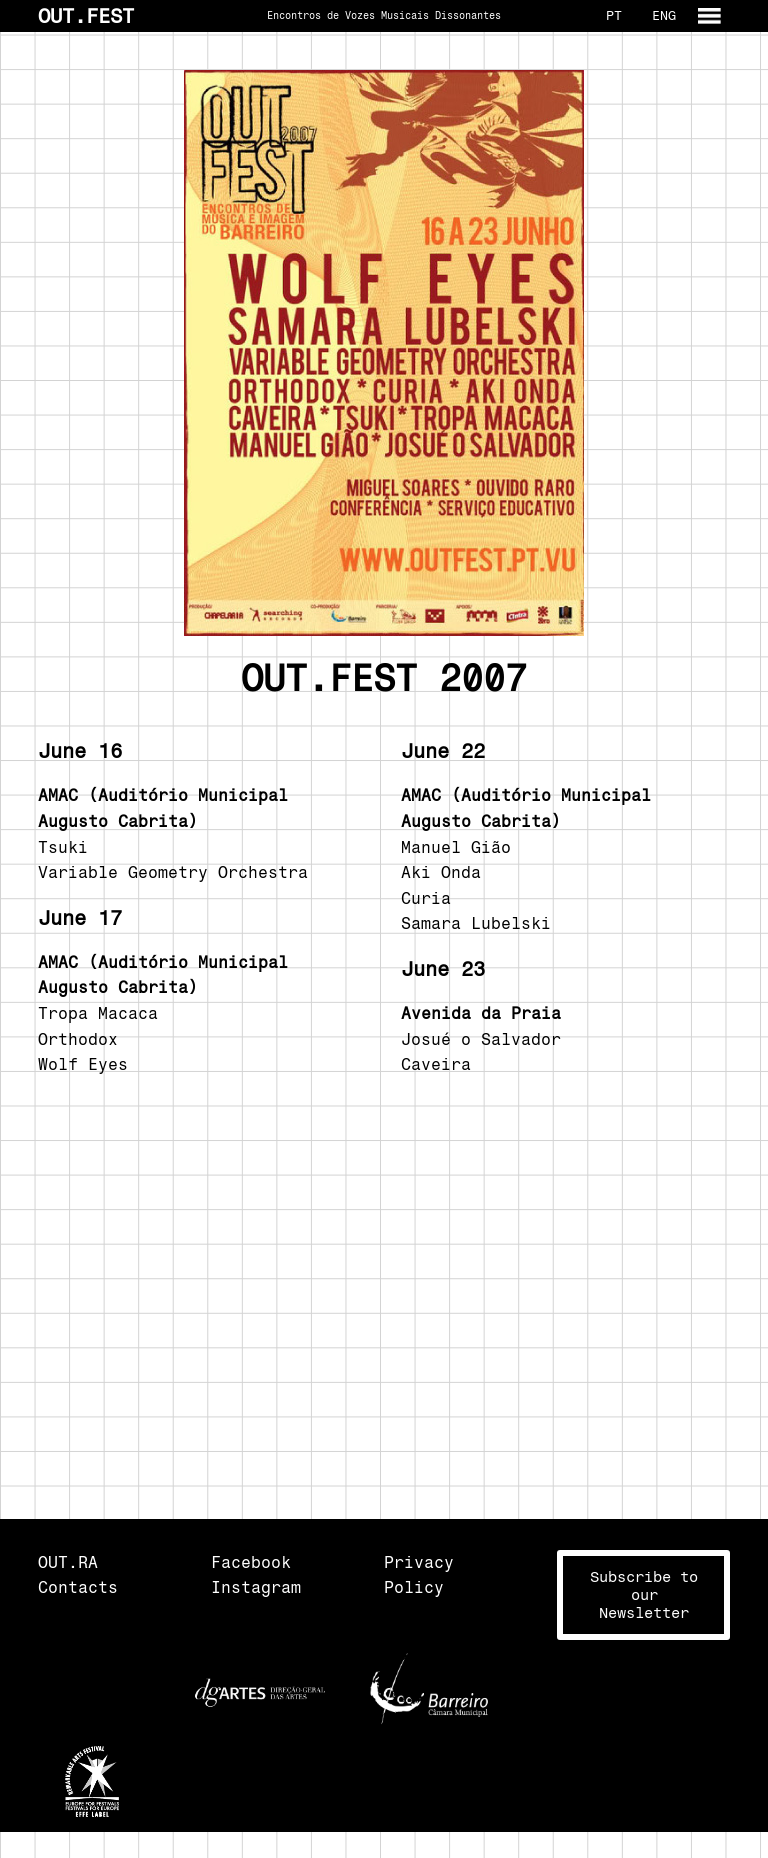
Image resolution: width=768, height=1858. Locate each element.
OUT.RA (68, 1562)
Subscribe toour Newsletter (644, 1595)
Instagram (256, 1587)
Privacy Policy (419, 1575)
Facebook (251, 1562)
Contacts (78, 1587)
